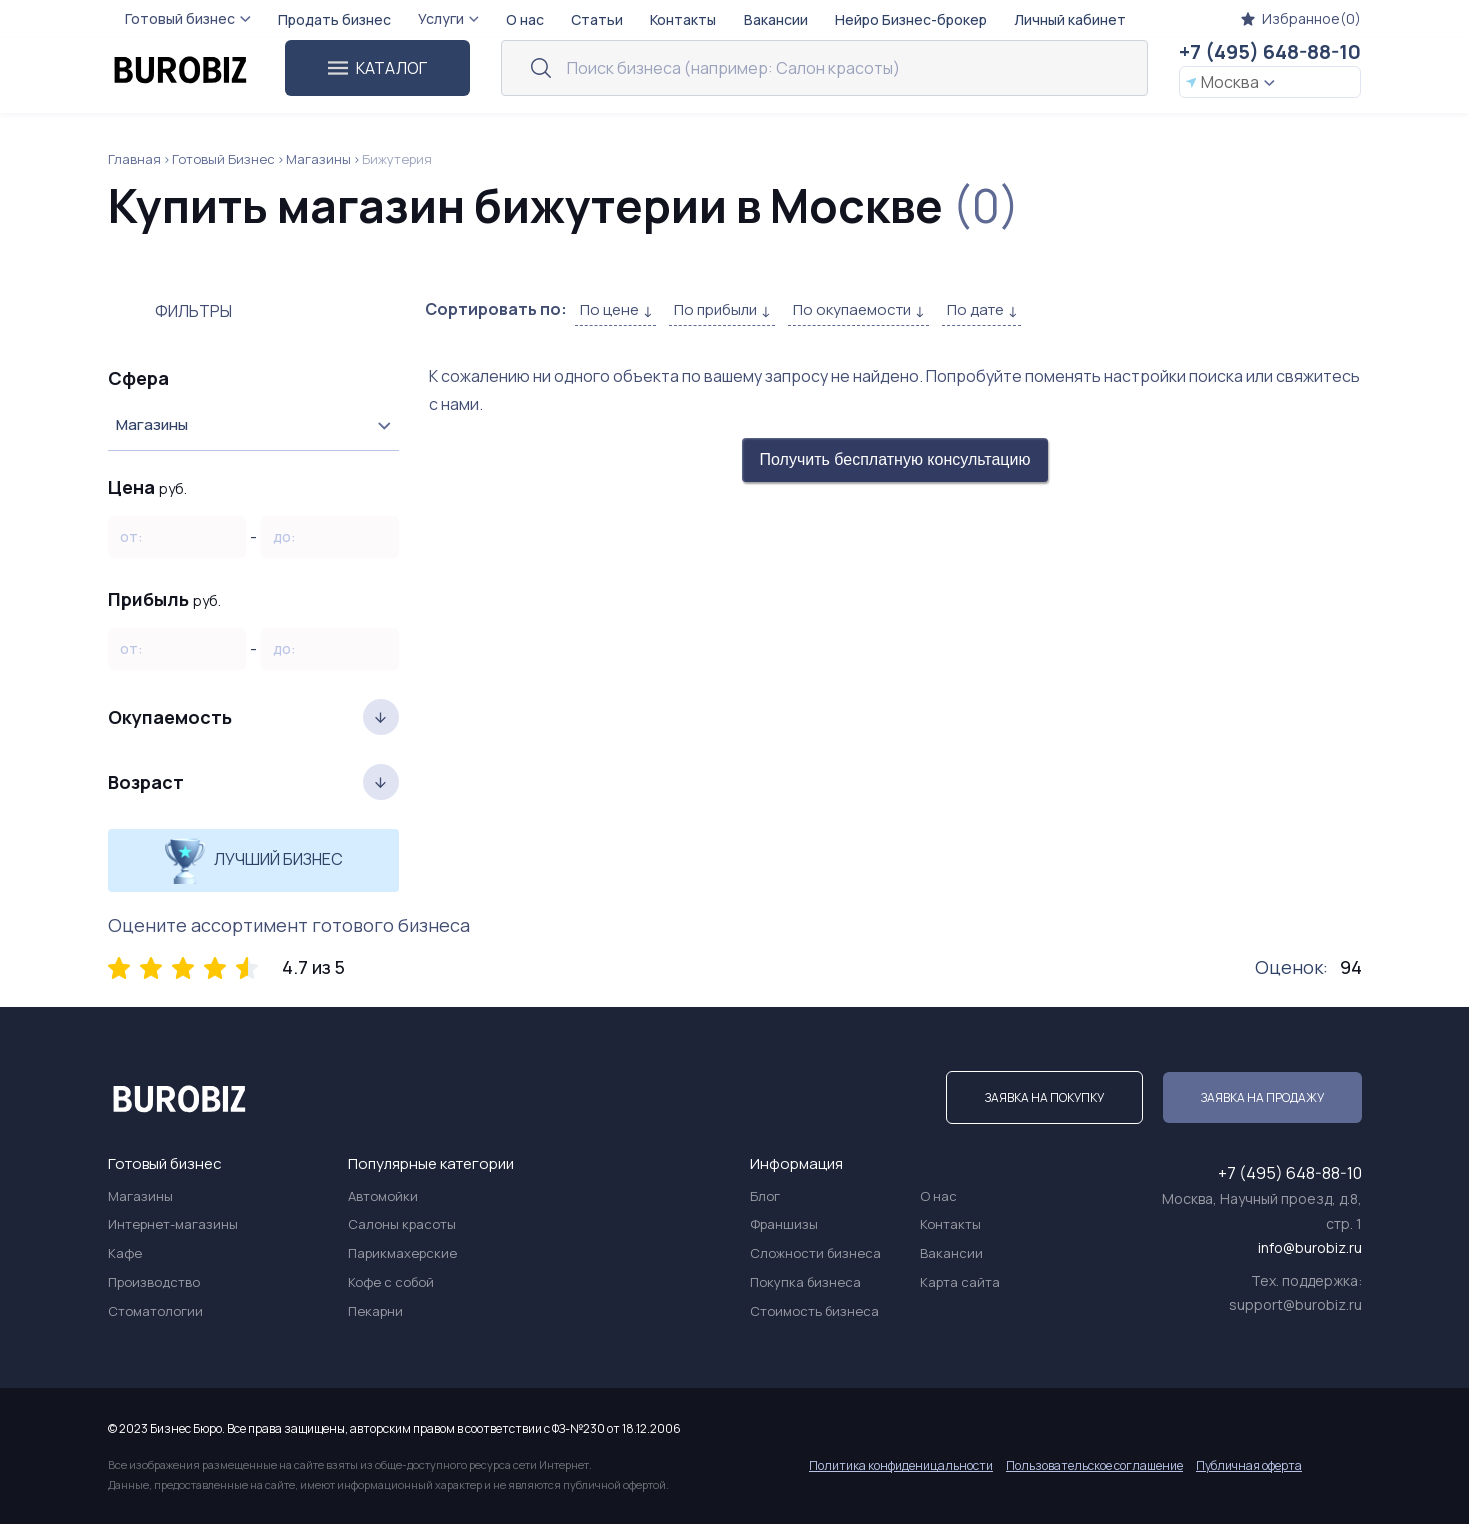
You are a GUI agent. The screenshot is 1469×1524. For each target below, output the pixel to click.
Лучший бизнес (253, 860)
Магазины (318, 159)
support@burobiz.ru (1295, 1304)
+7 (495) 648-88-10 (1270, 51)
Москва (1230, 82)
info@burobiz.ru (1310, 1247)
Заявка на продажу (1262, 1097)
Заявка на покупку (1044, 1097)
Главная (134, 159)
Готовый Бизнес (223, 159)
